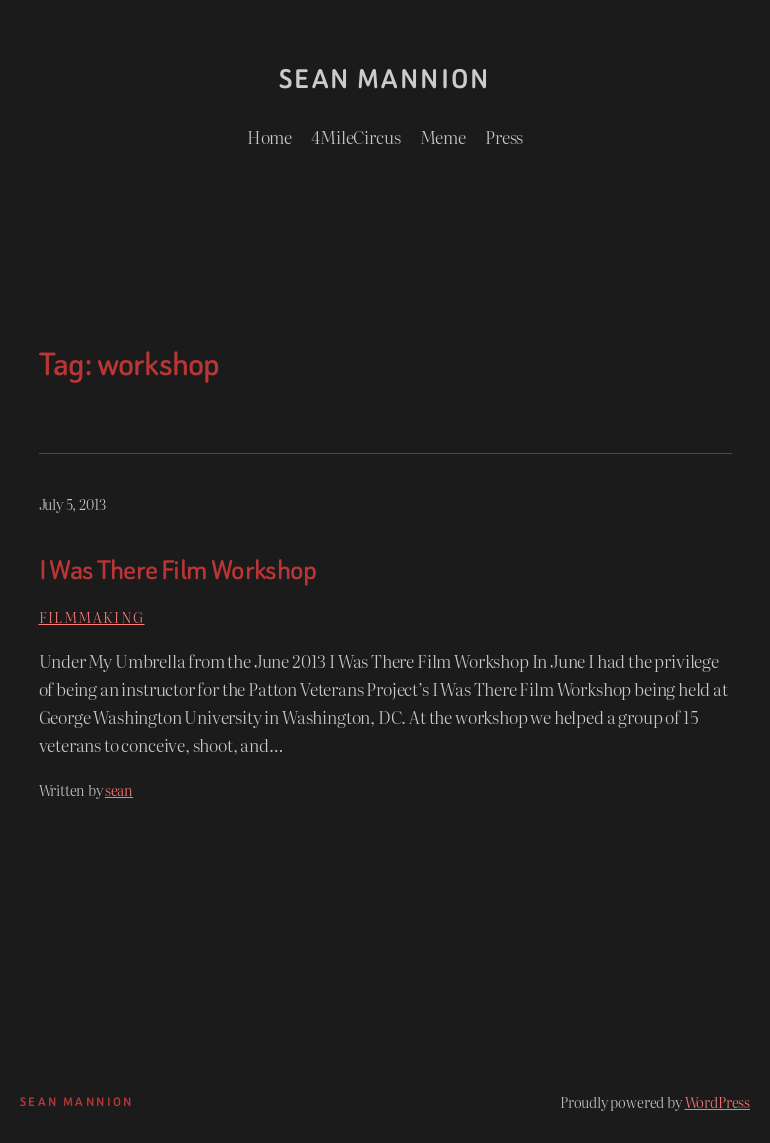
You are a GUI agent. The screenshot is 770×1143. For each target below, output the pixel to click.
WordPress (717, 1101)
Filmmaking (92, 616)
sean (119, 789)
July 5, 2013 (72, 503)
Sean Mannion (385, 79)
